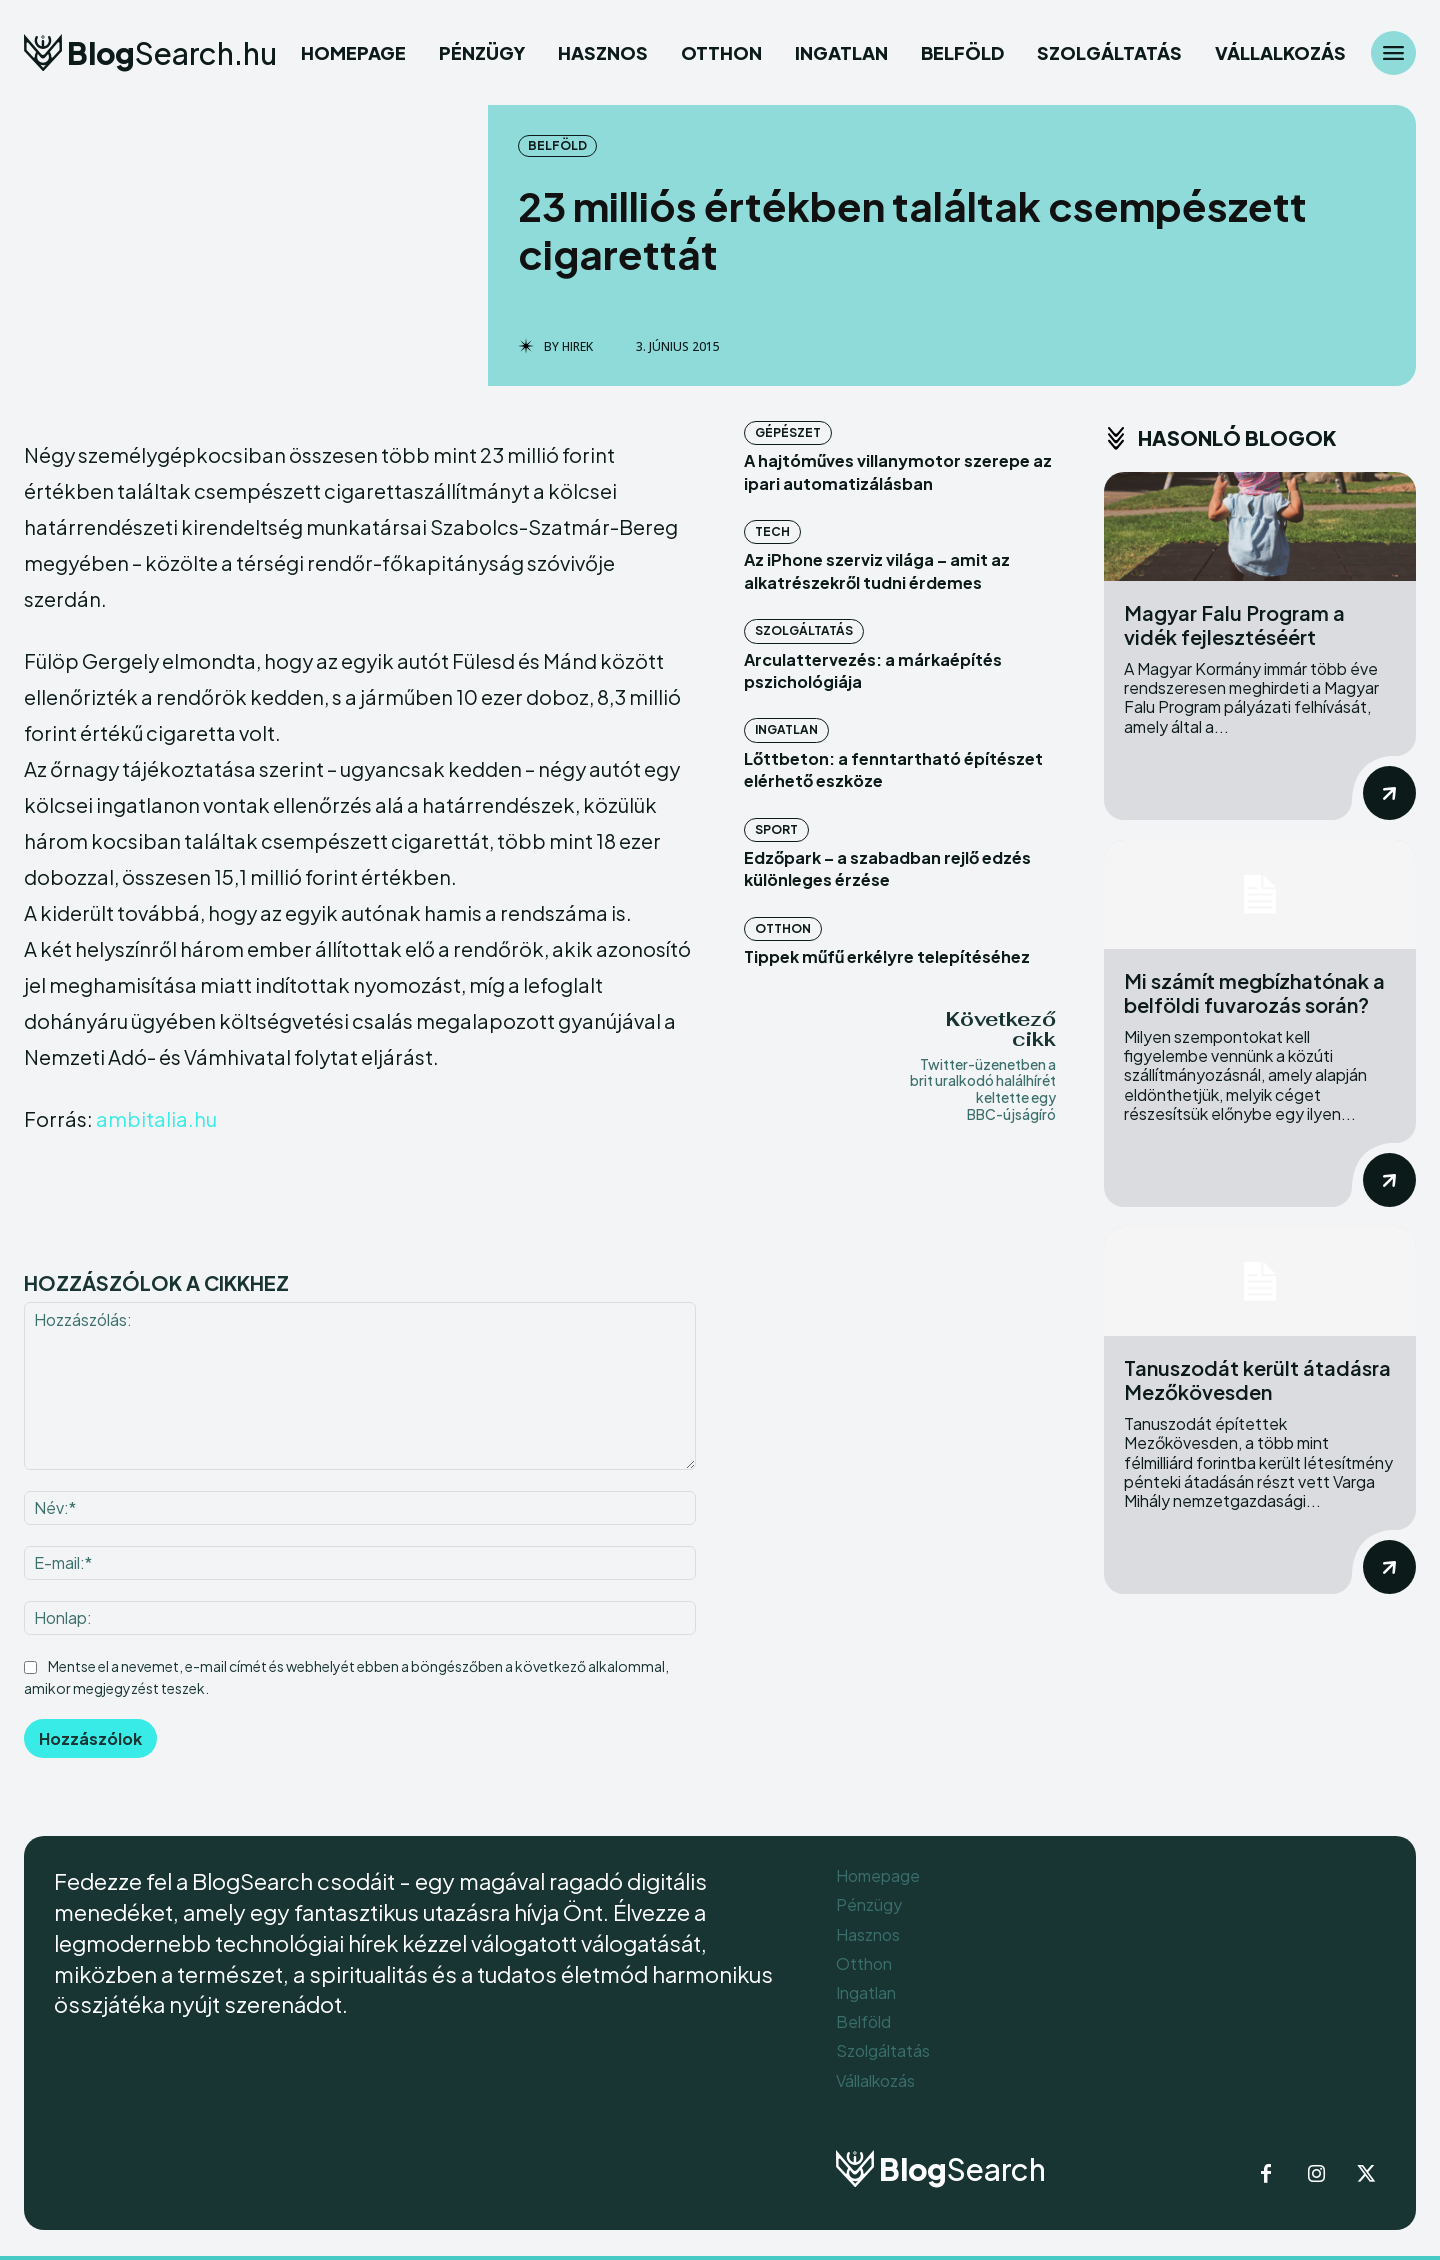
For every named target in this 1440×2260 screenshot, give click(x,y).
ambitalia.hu (156, 1118)
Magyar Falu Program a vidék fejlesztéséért (1234, 624)
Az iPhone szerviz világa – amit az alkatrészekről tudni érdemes (877, 570)
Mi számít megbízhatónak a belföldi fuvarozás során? (1254, 992)
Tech (772, 531)
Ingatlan (786, 729)
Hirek (577, 347)
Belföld (557, 146)
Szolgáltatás (804, 630)
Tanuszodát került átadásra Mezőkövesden (1257, 1379)
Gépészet (788, 432)
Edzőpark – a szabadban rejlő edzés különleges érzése (887, 868)
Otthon (783, 928)
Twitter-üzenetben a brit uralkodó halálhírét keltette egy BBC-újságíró (983, 1089)
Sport (776, 829)
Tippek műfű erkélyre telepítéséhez (887, 956)
